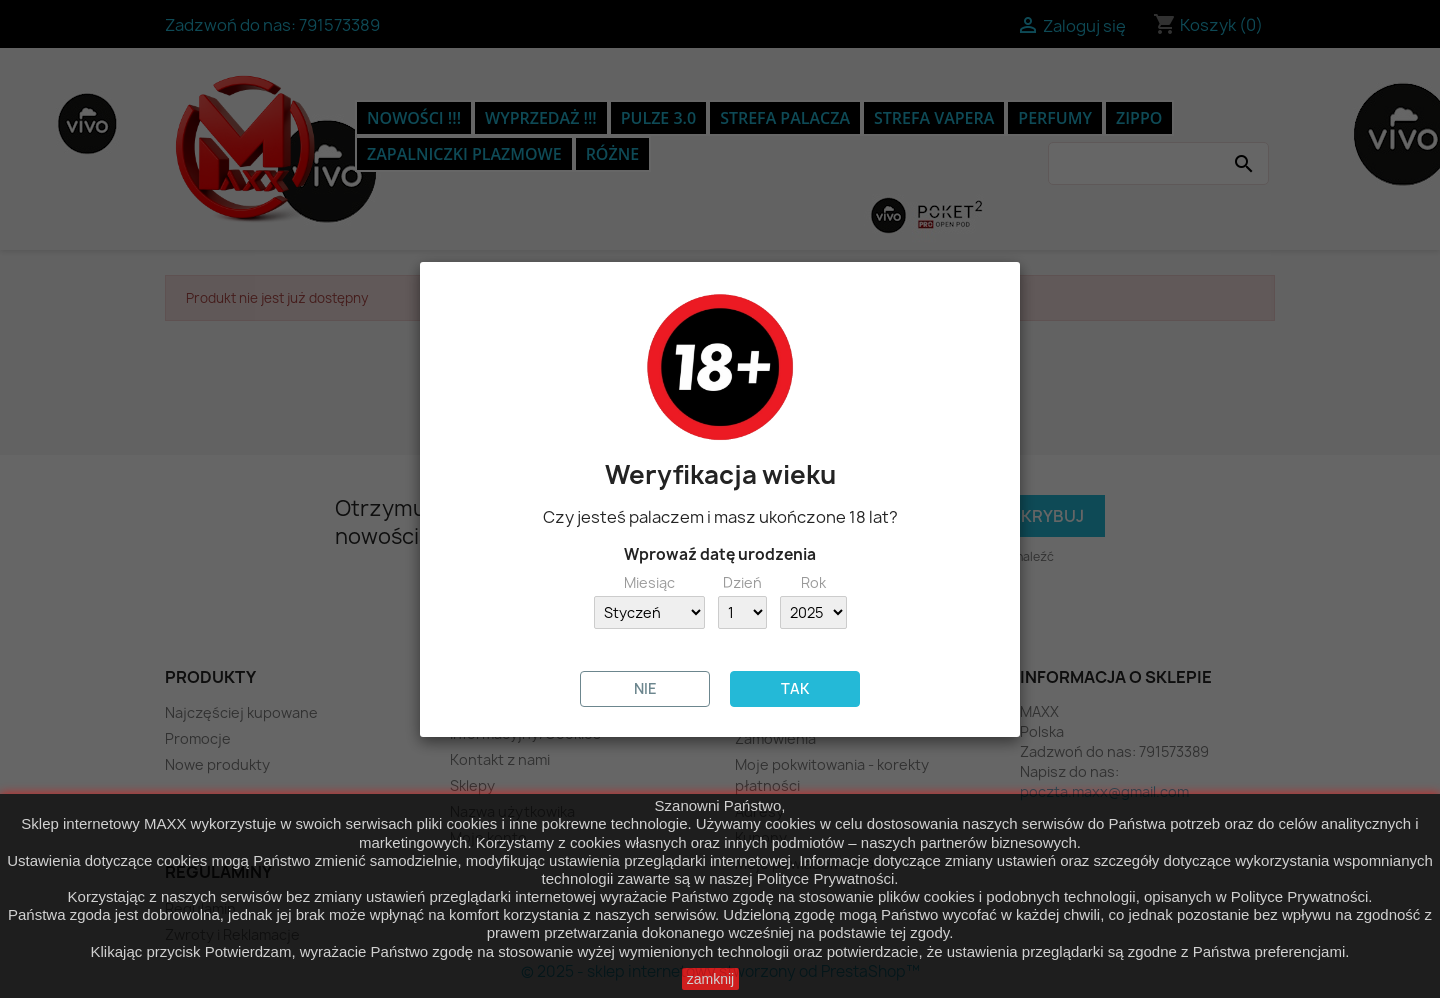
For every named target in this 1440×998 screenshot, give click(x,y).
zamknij (710, 979)
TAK (795, 688)
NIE (645, 688)
